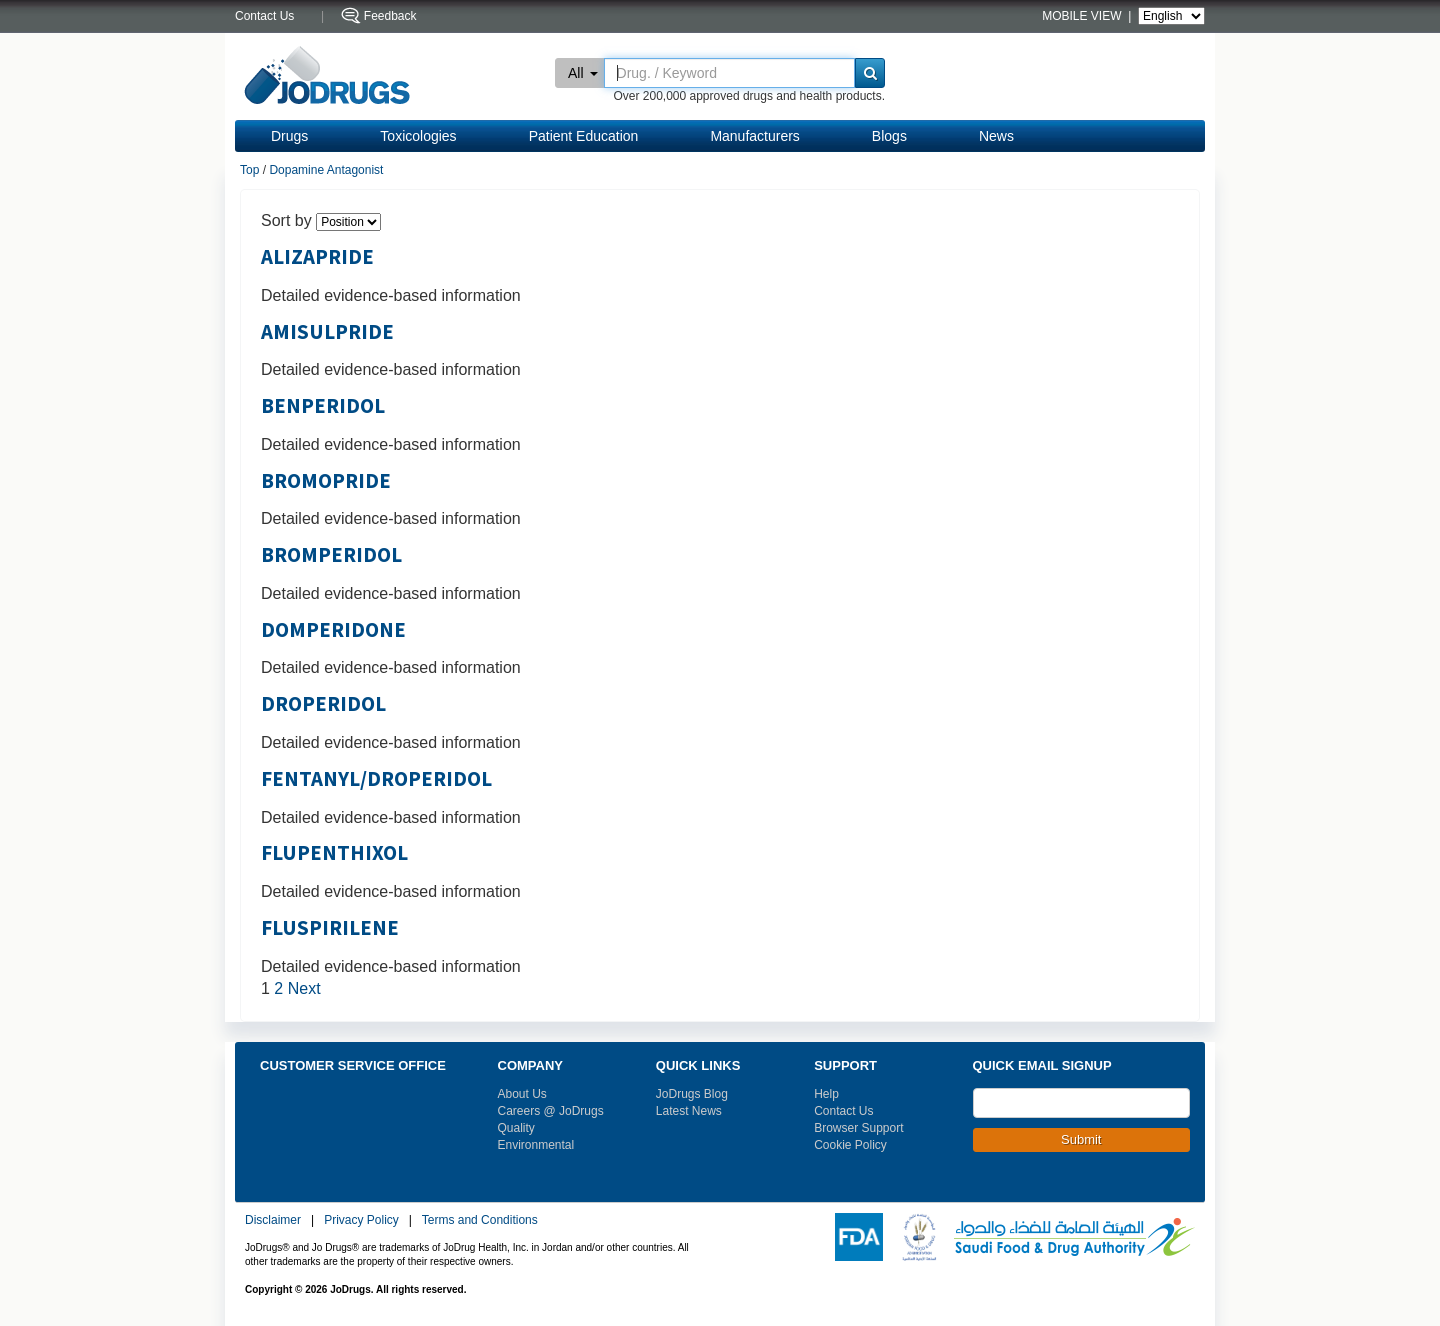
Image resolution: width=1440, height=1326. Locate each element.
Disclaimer (273, 1220)
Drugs (289, 136)
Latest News (689, 1111)
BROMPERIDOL (331, 555)
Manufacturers (754, 136)
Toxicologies (418, 136)
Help (826, 1094)
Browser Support (858, 1128)
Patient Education (584, 136)
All (583, 73)
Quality (516, 1128)
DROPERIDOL (323, 704)
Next (304, 988)
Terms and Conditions (480, 1220)
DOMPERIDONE (333, 630)
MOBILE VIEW (1083, 16)
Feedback (390, 16)
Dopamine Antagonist (326, 170)
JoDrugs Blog (692, 1094)
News (996, 136)
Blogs (889, 136)
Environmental (536, 1145)
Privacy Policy (361, 1220)
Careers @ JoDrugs (551, 1111)
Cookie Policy (850, 1145)
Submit (1081, 1139)
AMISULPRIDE (327, 332)
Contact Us (843, 1111)
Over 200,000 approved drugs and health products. (749, 96)
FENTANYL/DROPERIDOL (376, 779)
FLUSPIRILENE (330, 928)
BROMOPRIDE (326, 481)
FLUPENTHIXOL (334, 853)
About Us (522, 1094)
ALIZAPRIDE (317, 257)
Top (249, 170)
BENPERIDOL (323, 406)
